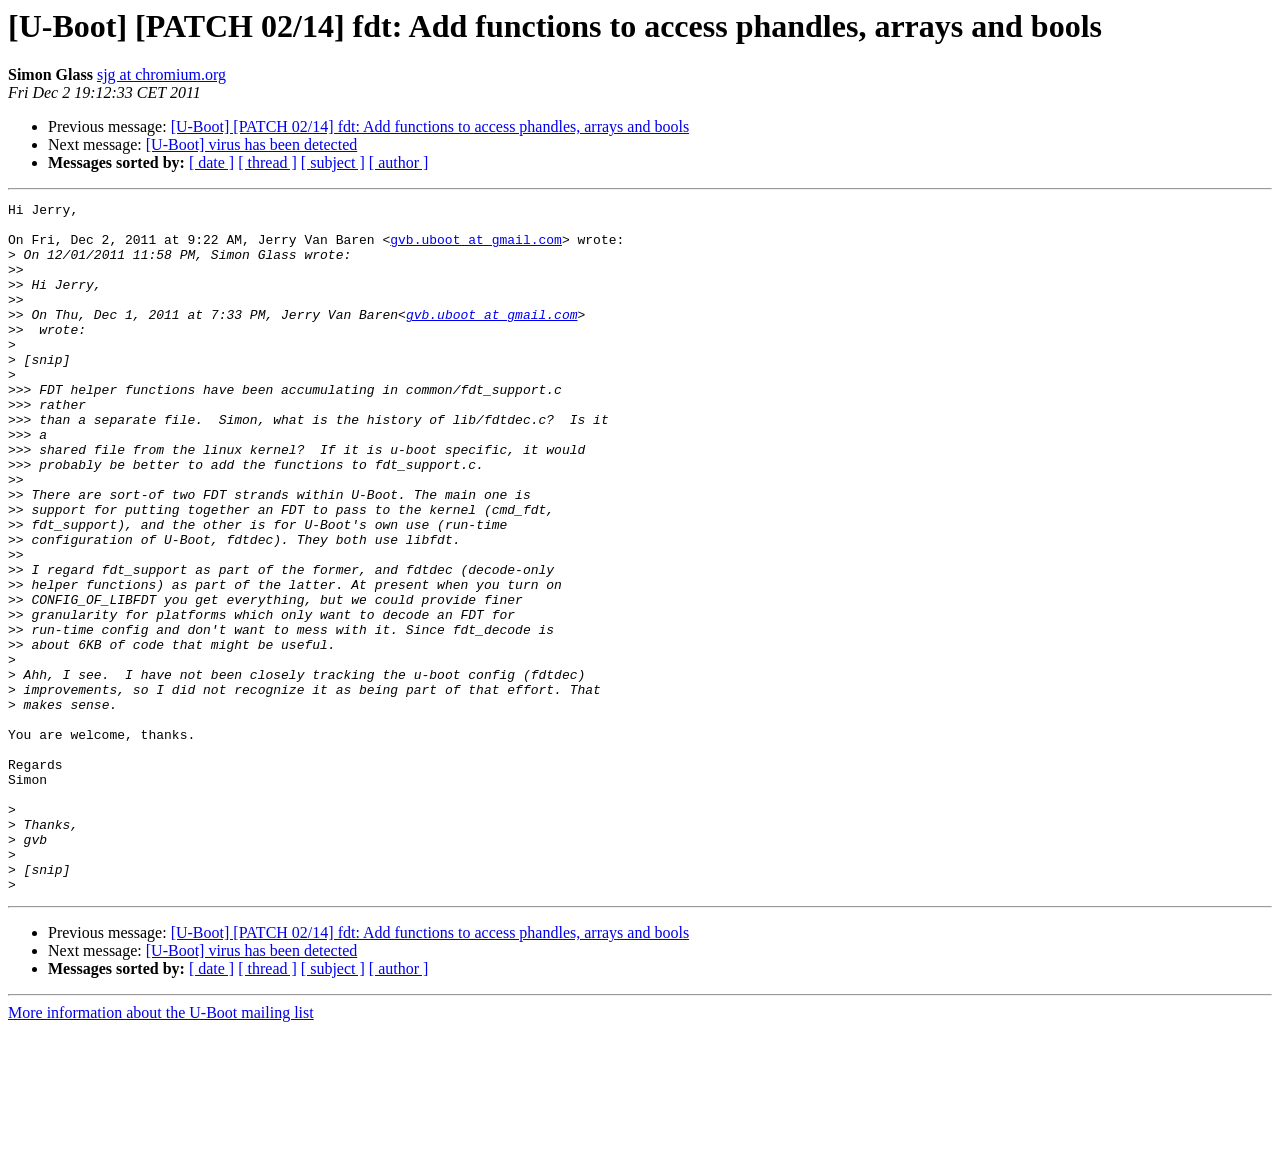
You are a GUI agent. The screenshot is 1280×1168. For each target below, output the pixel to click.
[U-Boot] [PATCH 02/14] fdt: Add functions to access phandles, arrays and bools (430, 126)
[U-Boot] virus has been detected (251, 144)
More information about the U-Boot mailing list (161, 1150)
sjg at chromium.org (161, 74)
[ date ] (211, 162)
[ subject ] (333, 162)
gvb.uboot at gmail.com (476, 248)
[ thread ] (267, 162)
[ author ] (399, 162)
